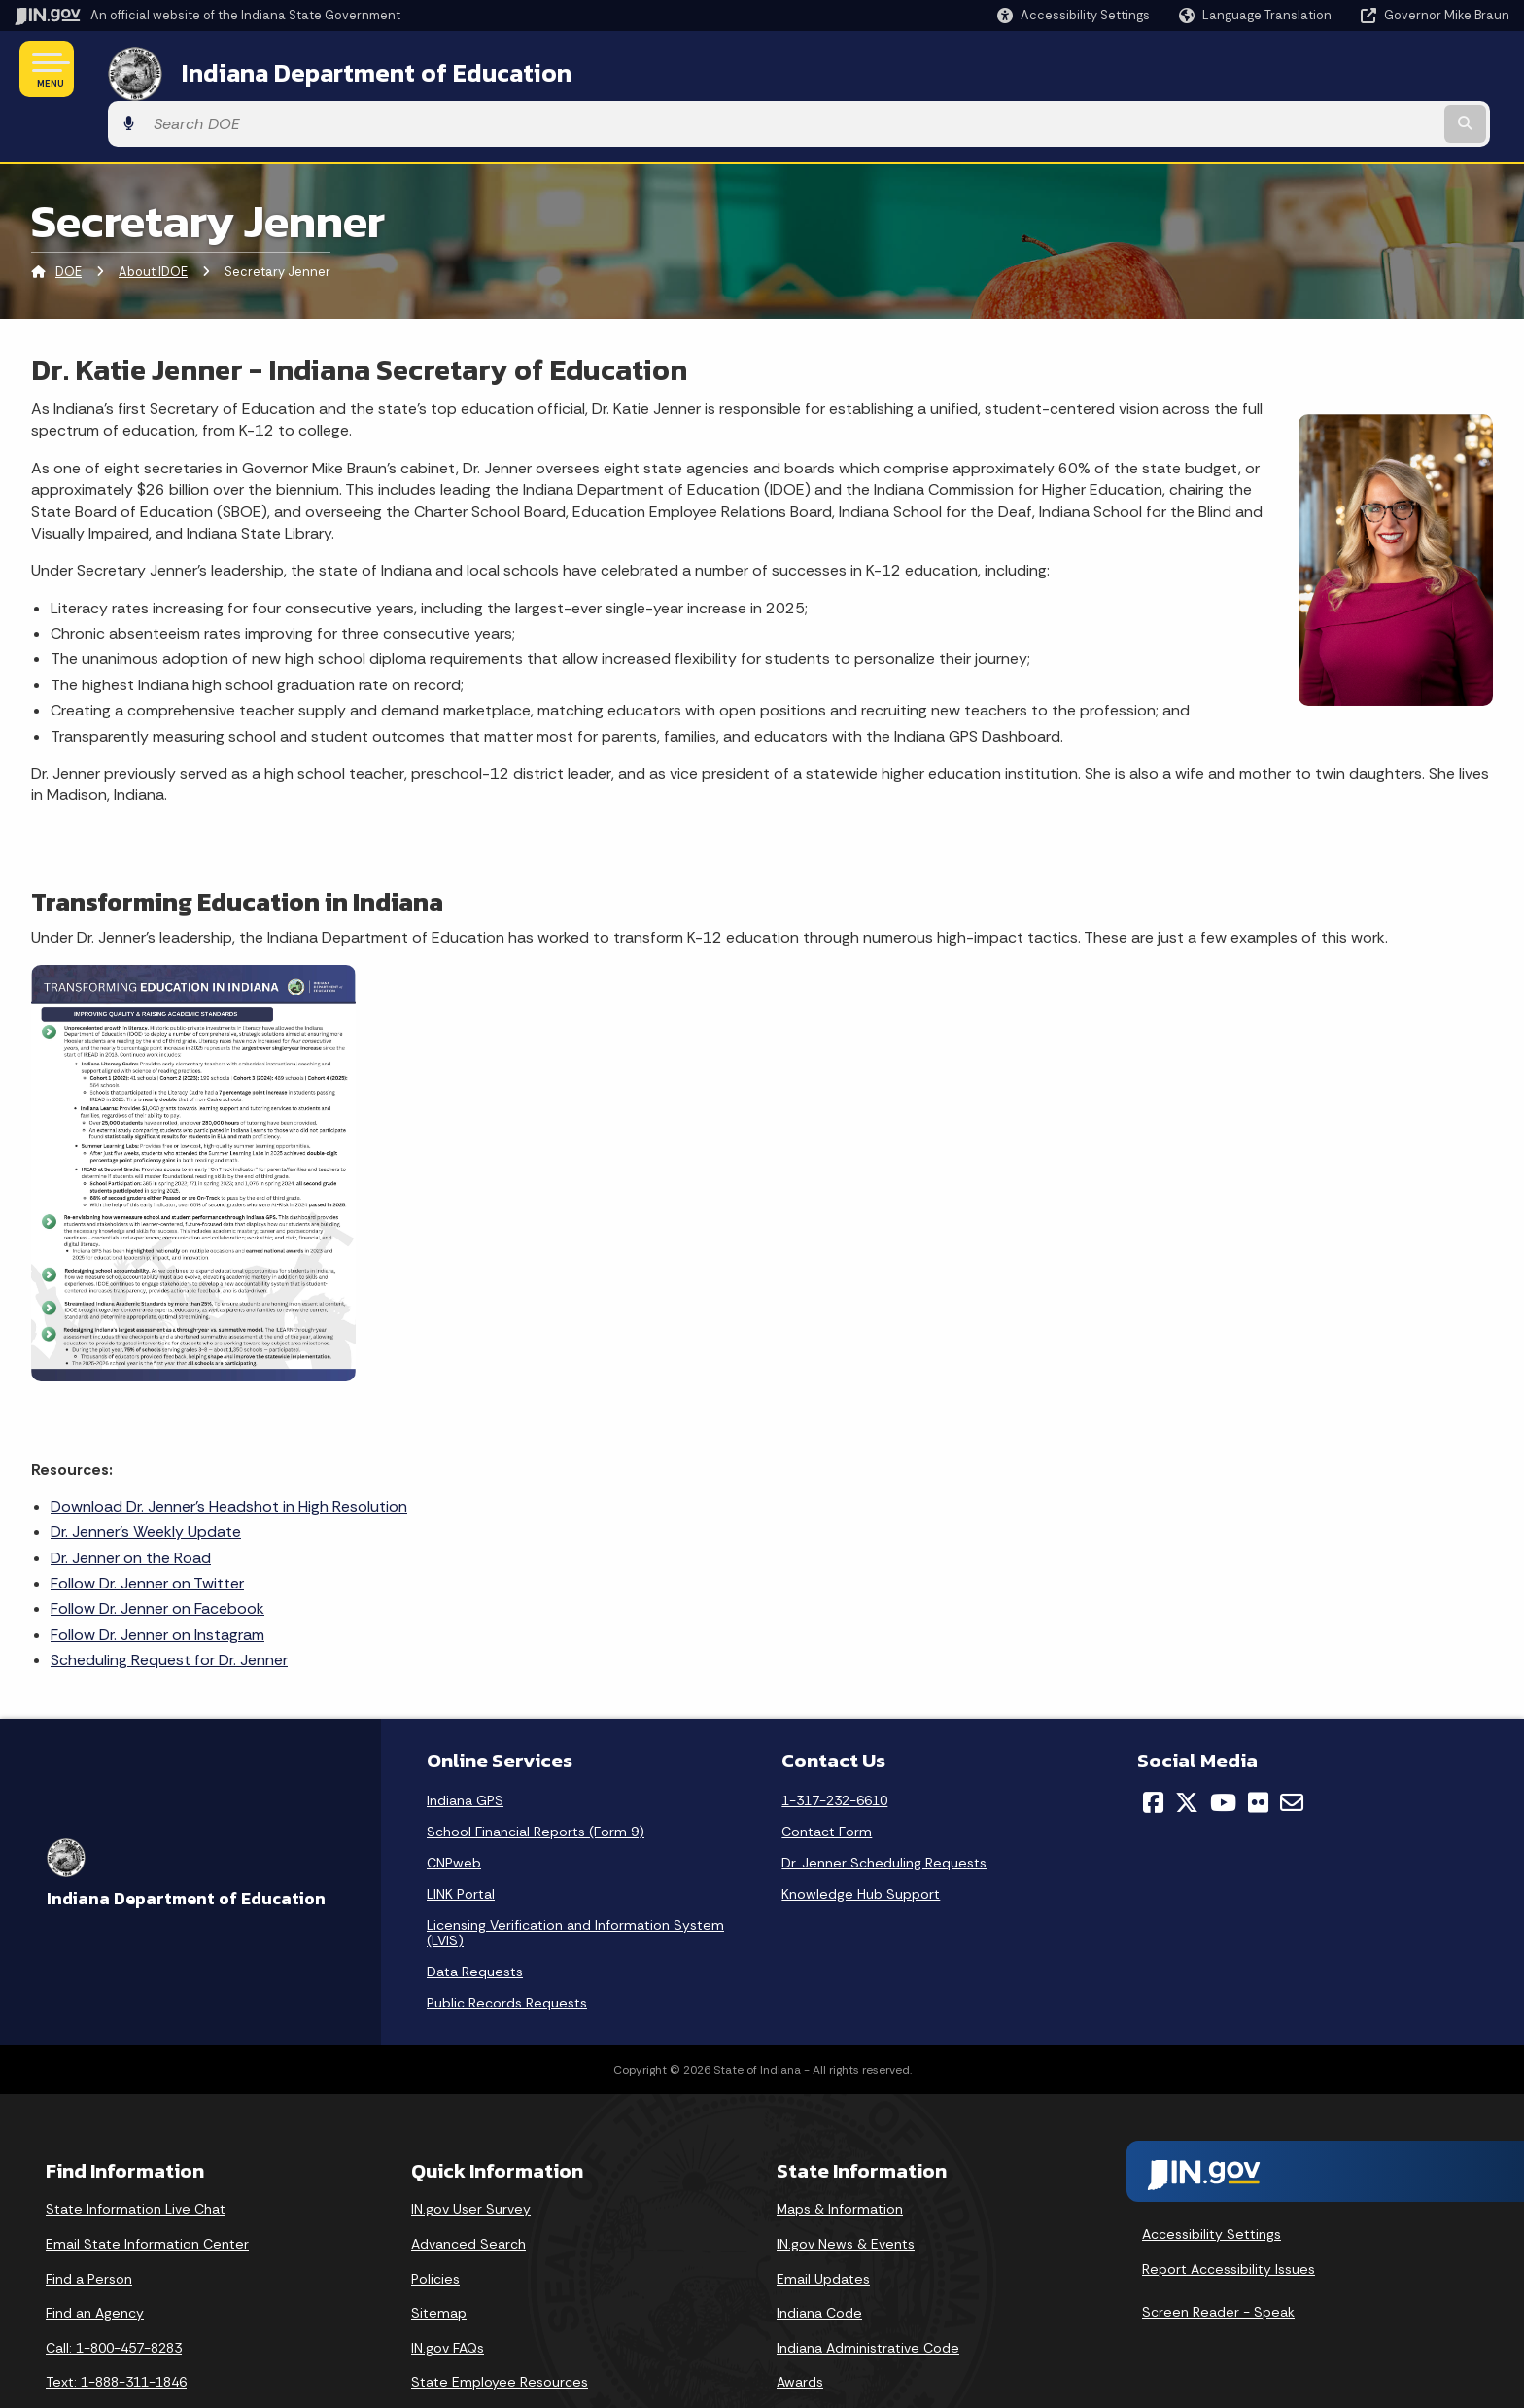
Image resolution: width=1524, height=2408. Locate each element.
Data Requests (475, 1917)
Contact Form (826, 1777)
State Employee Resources (499, 2327)
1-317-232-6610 (834, 1746)
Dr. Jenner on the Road (131, 1503)
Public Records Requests (507, 1948)
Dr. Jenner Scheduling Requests (884, 1808)
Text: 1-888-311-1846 (116, 2327)
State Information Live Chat (135, 2154)
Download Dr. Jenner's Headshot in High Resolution (229, 1452)
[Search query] (1335, 69)
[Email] (1291, 1748)
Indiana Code (819, 2258)
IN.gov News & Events (846, 2189)
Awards (800, 2327)
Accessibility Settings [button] (1211, 2179)
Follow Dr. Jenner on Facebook (157, 1555)
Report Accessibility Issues (1228, 2214)
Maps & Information (840, 2154)
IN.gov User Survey (471, 2154)
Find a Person (89, 2224)
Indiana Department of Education (352, 69)
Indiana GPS (465, 1746)
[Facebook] (1153, 1748)
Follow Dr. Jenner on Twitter (147, 1528)
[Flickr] (1258, 1748)
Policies (435, 2224)
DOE (68, 218)
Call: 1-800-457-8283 (114, 2293)
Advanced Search (468, 2189)
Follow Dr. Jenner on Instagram (157, 1580)
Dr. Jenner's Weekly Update (146, 1477)
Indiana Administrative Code (868, 2293)
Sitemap (439, 2258)
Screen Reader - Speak (1218, 2257)
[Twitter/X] (1186, 1748)
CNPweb (454, 1808)
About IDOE (153, 218)
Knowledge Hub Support (860, 1839)
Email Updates (823, 2224)
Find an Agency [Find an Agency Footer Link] (95, 2258)
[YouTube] (1223, 1748)
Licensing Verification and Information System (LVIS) (575, 1878)
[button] (1073, 15)
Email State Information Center (147, 2189)
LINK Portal (461, 1839)
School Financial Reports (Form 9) (535, 1777)
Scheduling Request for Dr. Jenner (169, 1605)
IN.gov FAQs (447, 2293)
